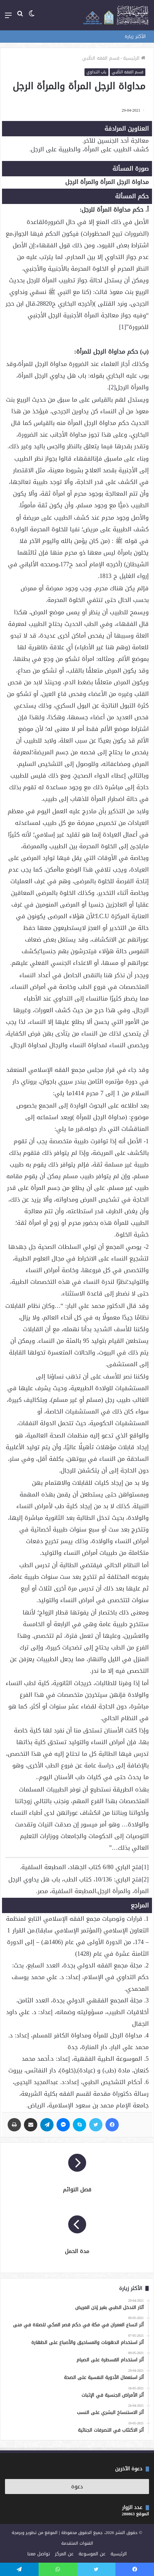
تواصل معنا (38, 2553)
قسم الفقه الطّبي (100, 58)
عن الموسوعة (91, 2553)
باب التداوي (96, 72)
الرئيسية (134, 58)
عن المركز (64, 2553)
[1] (122, 327)
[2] (112, 387)
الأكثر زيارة (135, 36)
